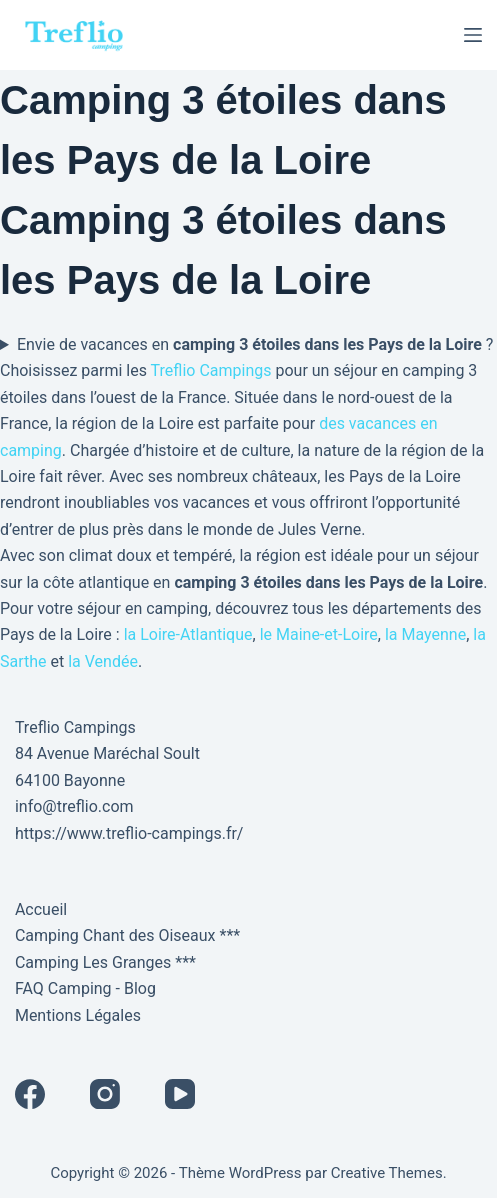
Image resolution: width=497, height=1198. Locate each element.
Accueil (41, 909)
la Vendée (103, 661)
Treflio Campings (211, 370)
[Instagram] (105, 1094)
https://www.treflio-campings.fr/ (129, 833)
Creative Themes (387, 1173)
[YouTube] (180, 1094)
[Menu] (473, 35)
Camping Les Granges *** (105, 962)
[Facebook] (30, 1094)
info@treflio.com (74, 806)
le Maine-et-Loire (319, 634)
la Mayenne (425, 634)
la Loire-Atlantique (188, 634)
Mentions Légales (78, 1015)
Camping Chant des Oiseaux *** (127, 935)
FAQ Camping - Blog (85, 988)
